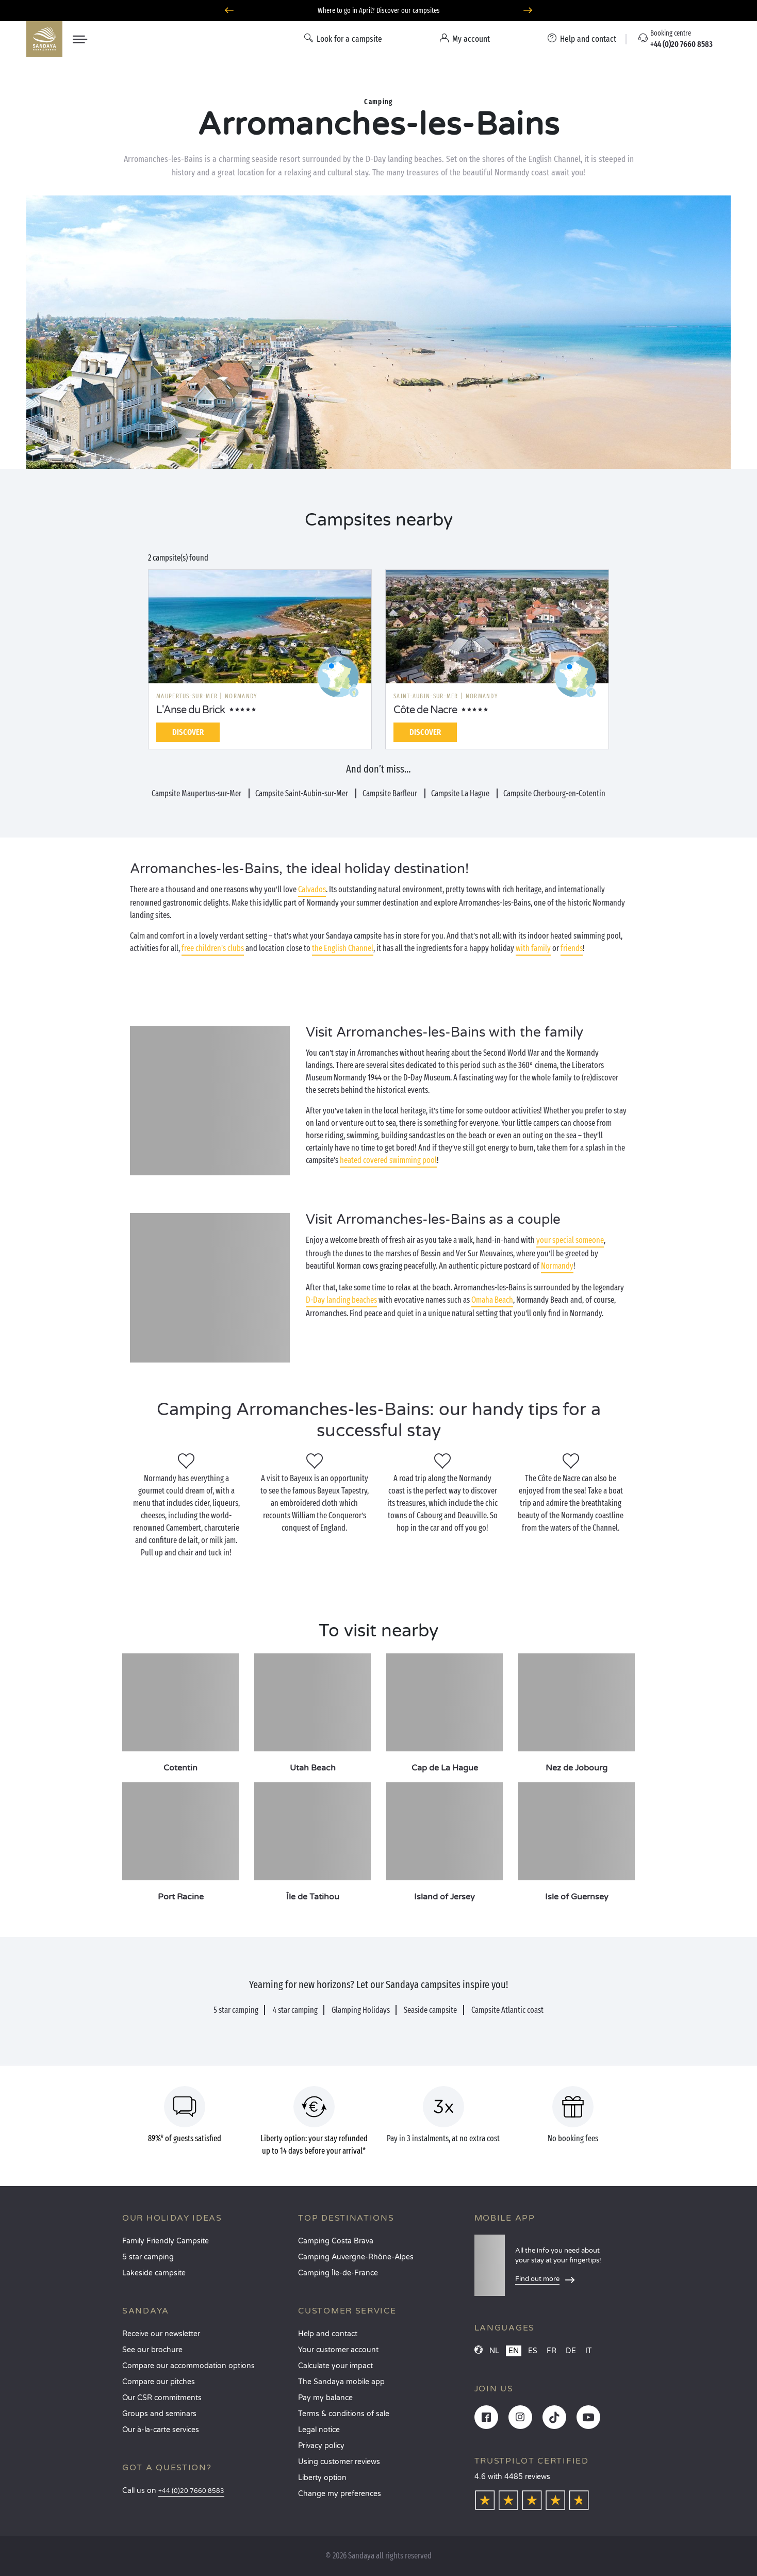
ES (532, 2351)
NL (494, 2351)
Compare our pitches (158, 2381)
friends (572, 948)
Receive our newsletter (161, 2333)
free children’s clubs (213, 948)
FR (551, 2351)
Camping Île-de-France (338, 2273)
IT (588, 2351)
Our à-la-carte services (160, 2429)
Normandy (557, 1266)
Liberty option (322, 2477)
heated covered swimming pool (388, 1160)
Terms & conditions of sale (343, 2413)
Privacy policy (321, 2445)
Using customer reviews (339, 2461)
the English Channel (342, 948)
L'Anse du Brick (190, 710)
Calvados (312, 889)
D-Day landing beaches (341, 1300)
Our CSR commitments (162, 2397)
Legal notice (319, 2429)
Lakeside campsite (154, 2273)
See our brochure (152, 2349)
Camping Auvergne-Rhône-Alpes (356, 2257)
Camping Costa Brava (335, 2241)
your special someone (570, 1240)
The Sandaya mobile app (341, 2381)
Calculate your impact (335, 2365)
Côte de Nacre (425, 710)
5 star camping (148, 2257)
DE (571, 2351)
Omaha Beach (492, 1300)
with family (533, 948)
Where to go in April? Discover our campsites (379, 10)
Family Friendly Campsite (165, 2241)
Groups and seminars (159, 2413)
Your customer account (338, 2349)
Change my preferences (339, 2493)
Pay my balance (325, 2397)
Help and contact (327, 2333)
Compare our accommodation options (188, 2365)
